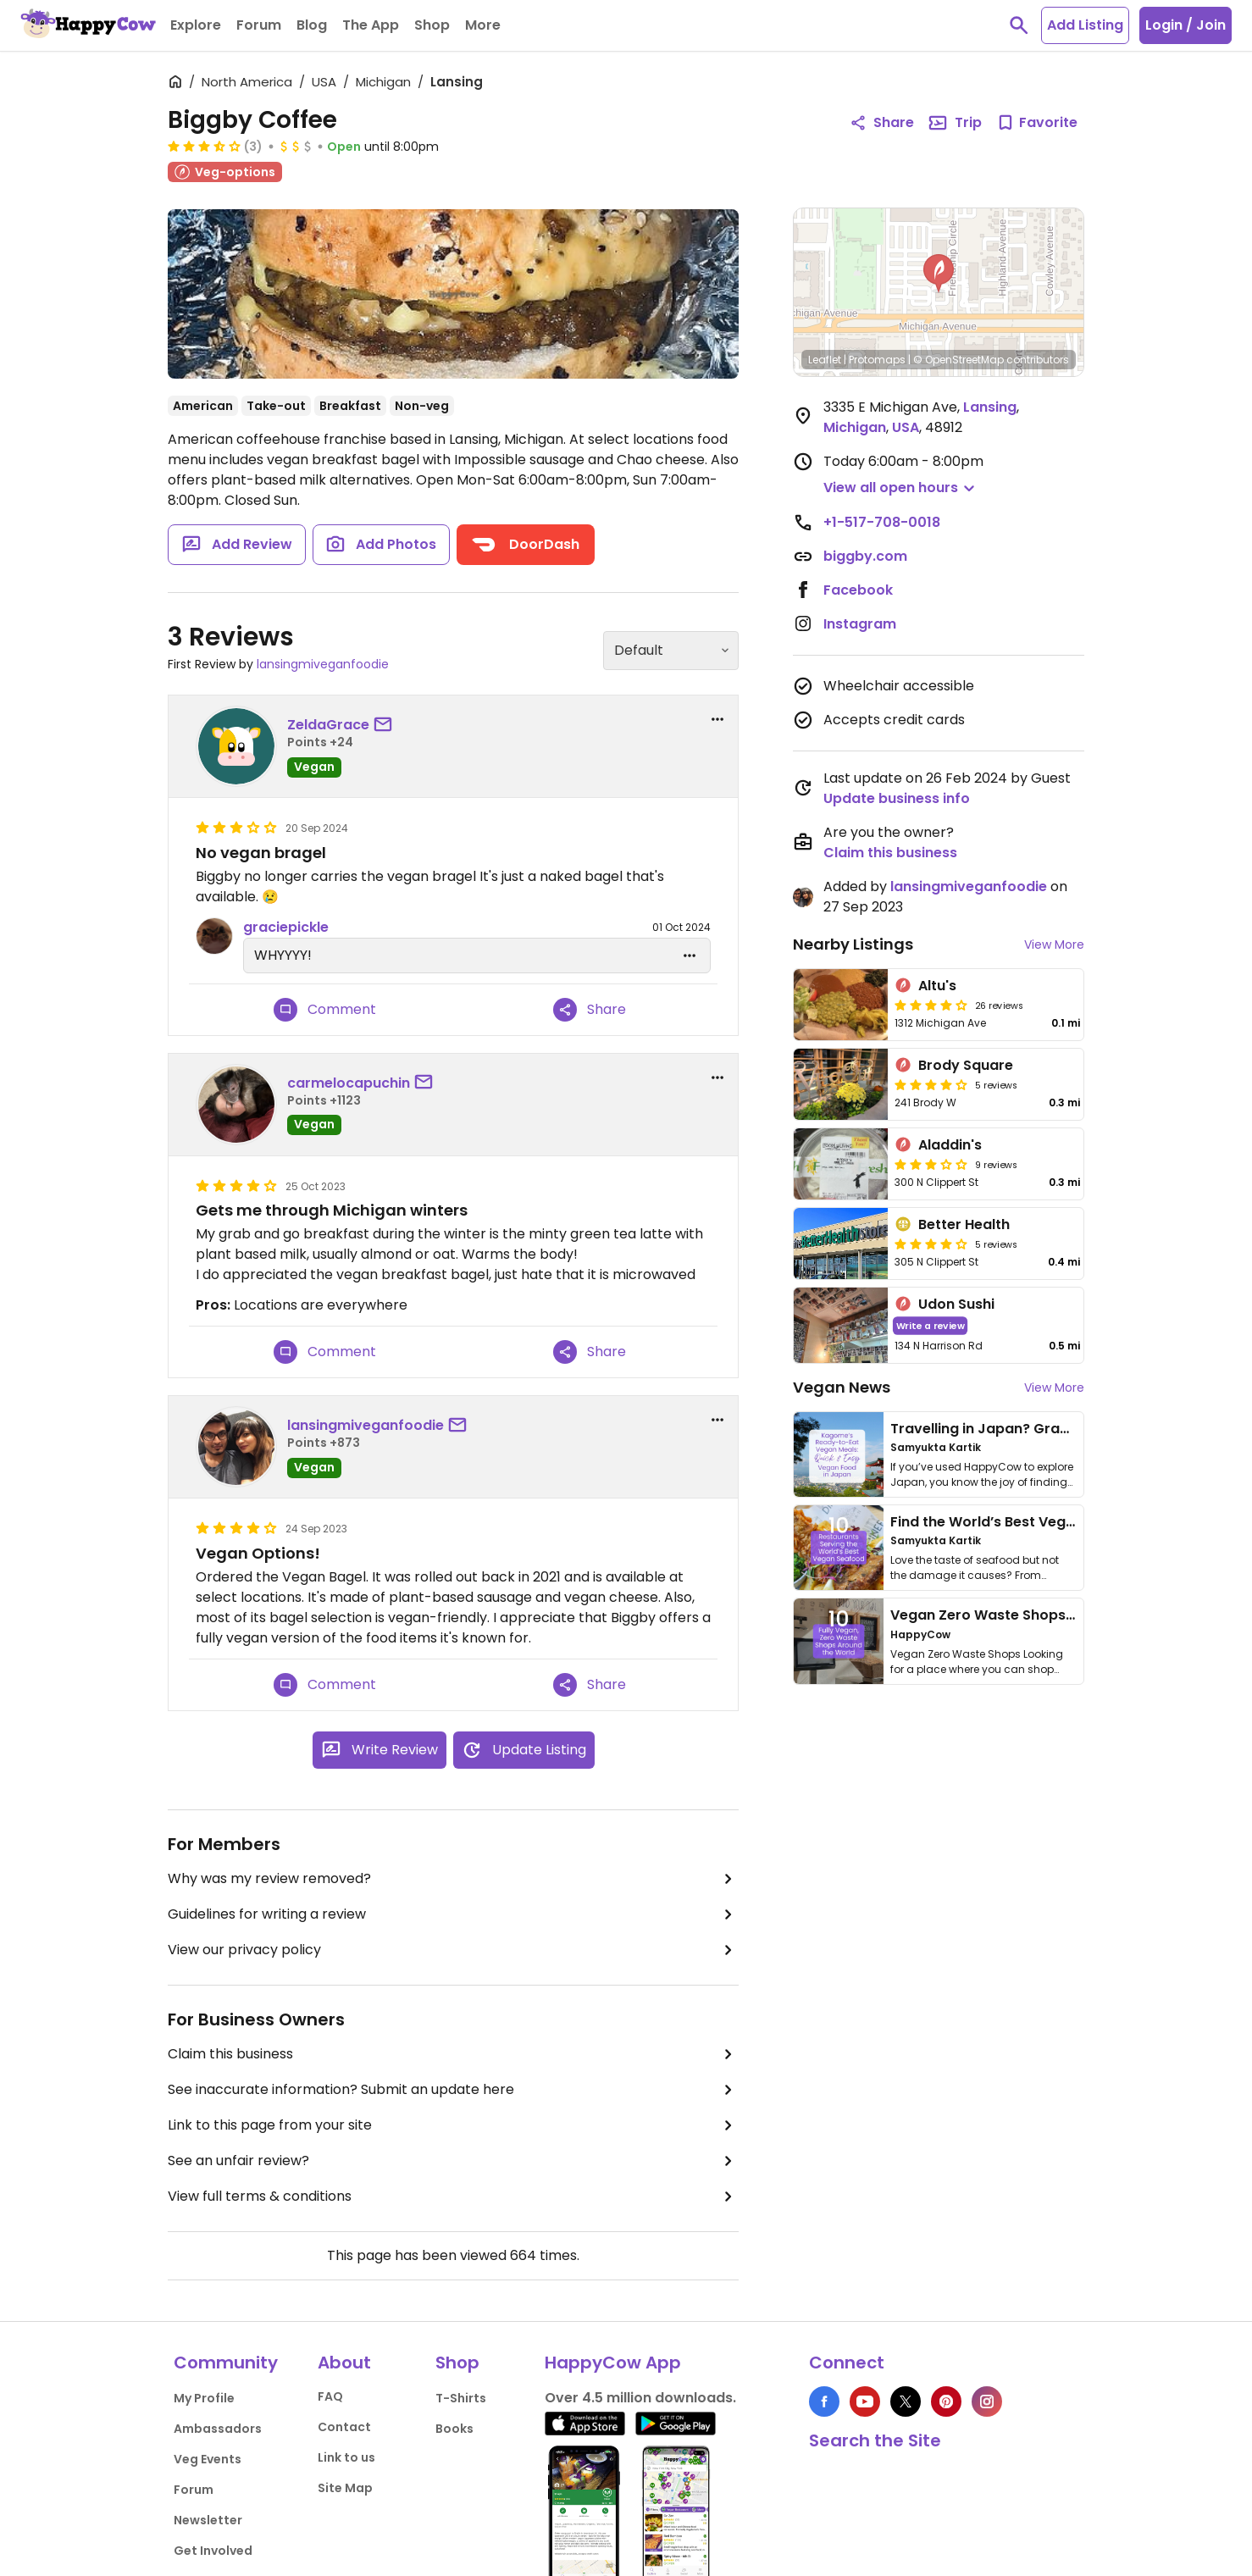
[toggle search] (1019, 25)
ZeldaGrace (328, 724)
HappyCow (920, 1634)
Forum (193, 2489)
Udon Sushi (956, 1304)
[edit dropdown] (689, 955)
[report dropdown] (717, 719)
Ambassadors (218, 2428)
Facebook (858, 590)
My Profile (204, 2398)
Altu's (937, 985)
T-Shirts (460, 2398)
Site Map (345, 2487)
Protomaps (877, 359)
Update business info (896, 798)
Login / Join (1185, 25)
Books (454, 2428)
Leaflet (824, 359)
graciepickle (286, 927)
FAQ (330, 2396)
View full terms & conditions (453, 2196)
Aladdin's (950, 1145)
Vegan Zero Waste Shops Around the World (1040, 1615)
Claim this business (453, 2054)
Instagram (859, 624)
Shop (457, 2362)
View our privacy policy (453, 1950)
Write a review (930, 1325)
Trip (955, 123)
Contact (344, 2426)
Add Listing (1085, 25)
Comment (325, 1010)
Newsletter (208, 2520)
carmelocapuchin (348, 1083)
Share (589, 1010)
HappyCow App (613, 2362)
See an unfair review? (453, 2161)
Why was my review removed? (453, 1879)
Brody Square (965, 1065)
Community (226, 2362)
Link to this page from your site (453, 2125)
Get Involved (213, 2550)
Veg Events (207, 2459)
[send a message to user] (386, 725)
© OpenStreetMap (958, 359)
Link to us (346, 2457)
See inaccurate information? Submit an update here (453, 2090)
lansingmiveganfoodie (323, 664)
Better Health (964, 1224)
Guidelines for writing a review (453, 1914)
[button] (938, 273)
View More (1054, 944)
